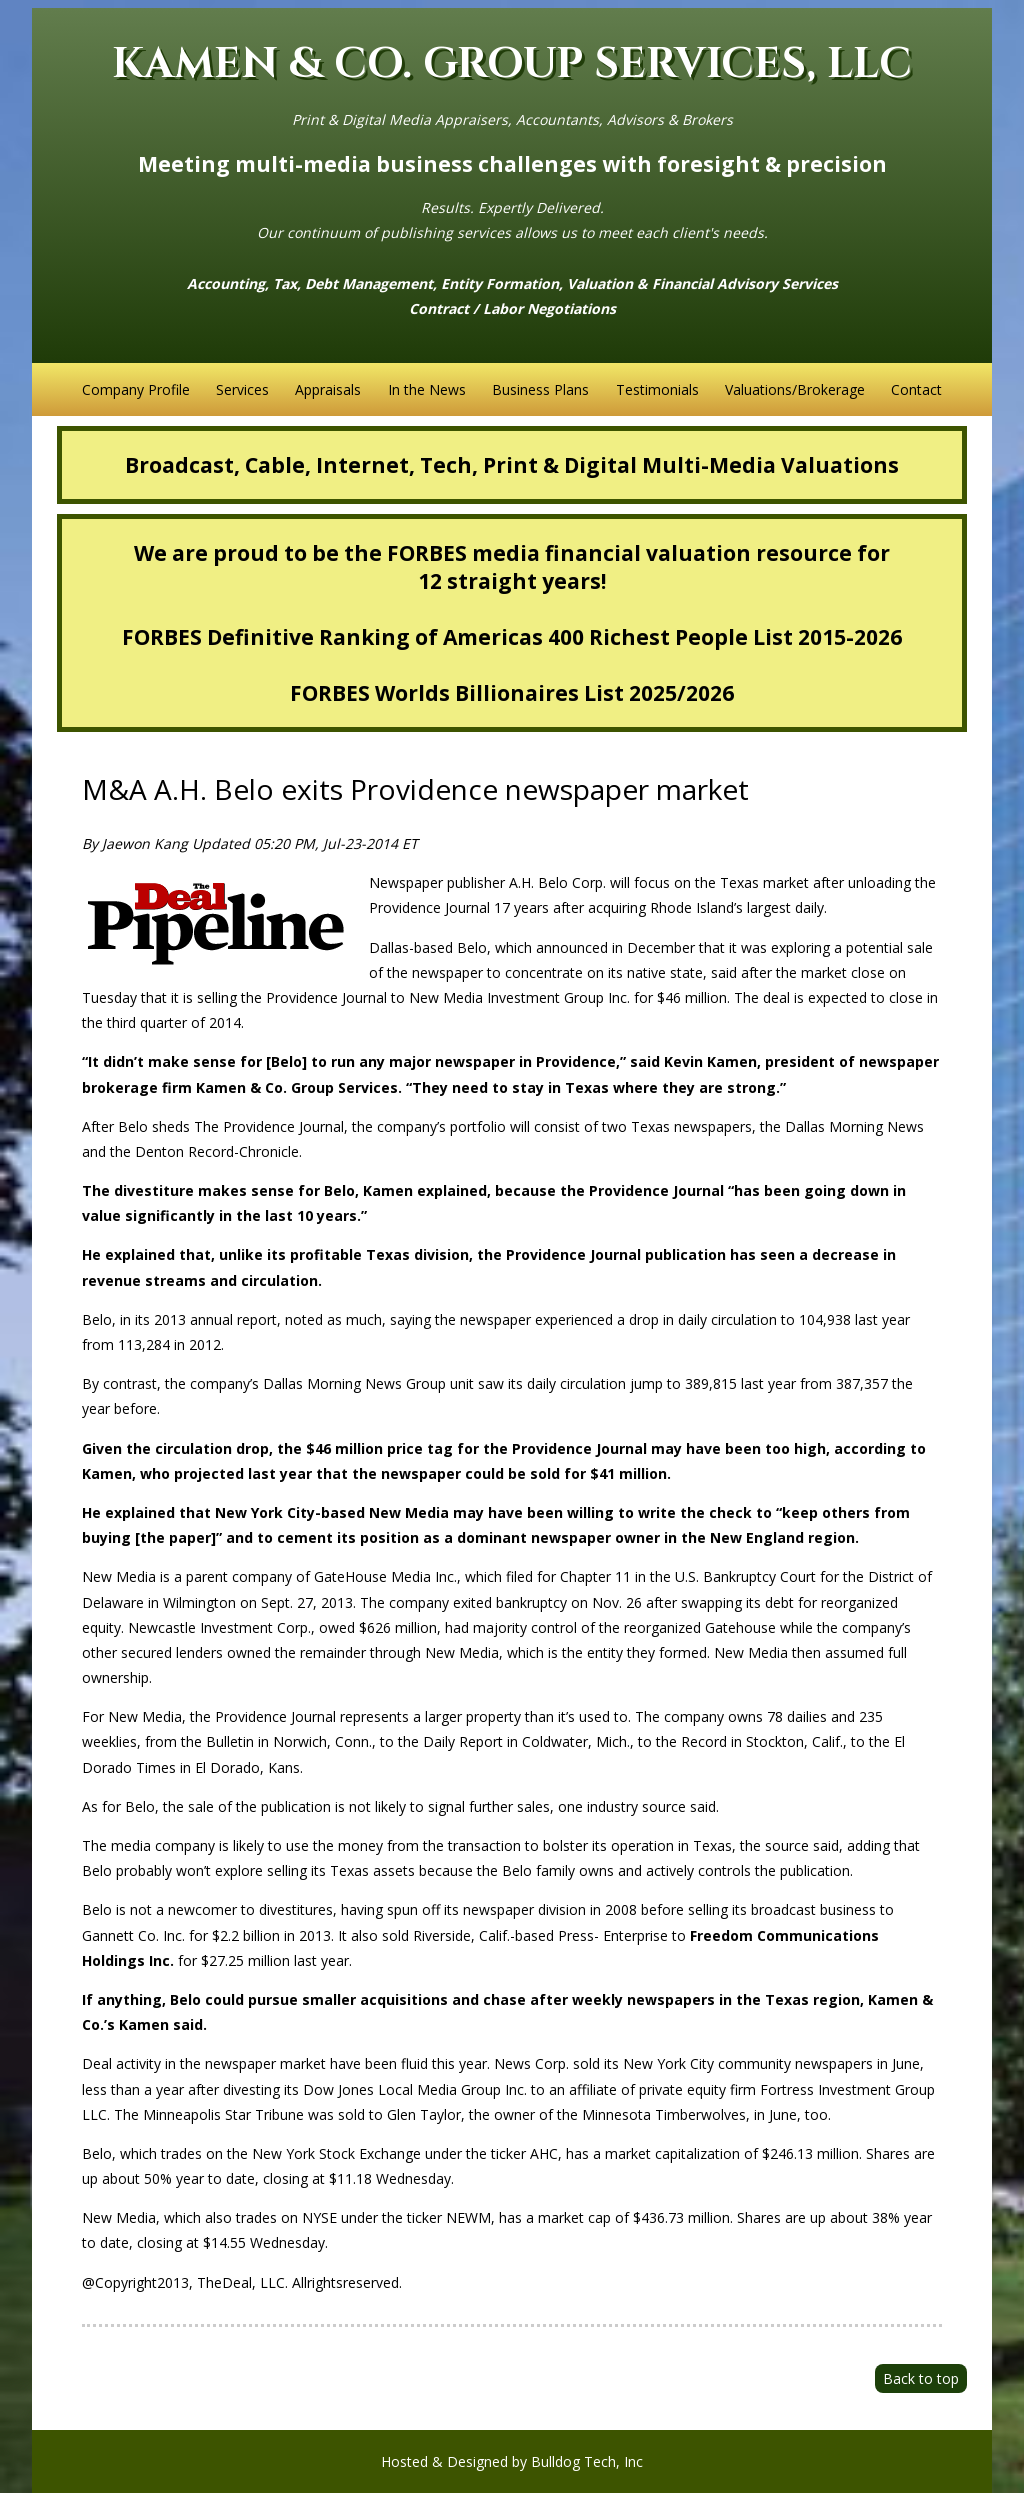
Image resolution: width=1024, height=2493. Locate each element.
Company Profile (136, 389)
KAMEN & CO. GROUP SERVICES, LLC (512, 64)
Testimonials (657, 389)
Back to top (921, 2378)
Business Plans (540, 389)
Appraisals (328, 389)
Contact (916, 389)
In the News (427, 389)
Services (242, 389)
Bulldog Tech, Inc (587, 2461)
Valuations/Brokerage (795, 389)
